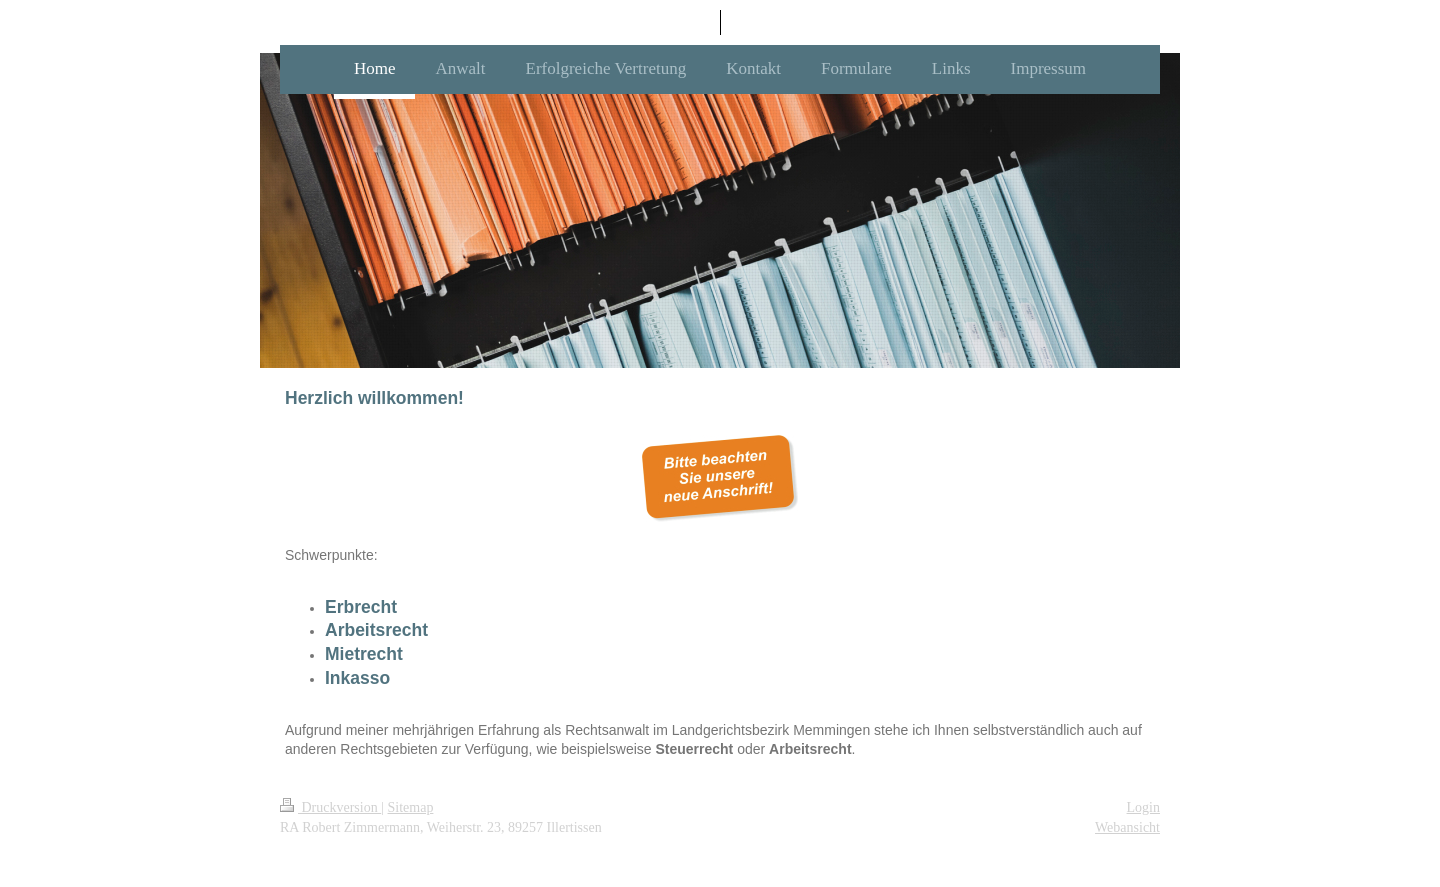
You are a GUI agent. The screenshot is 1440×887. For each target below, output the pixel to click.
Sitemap (411, 807)
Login (1143, 807)
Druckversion (330, 807)
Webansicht (1127, 827)
